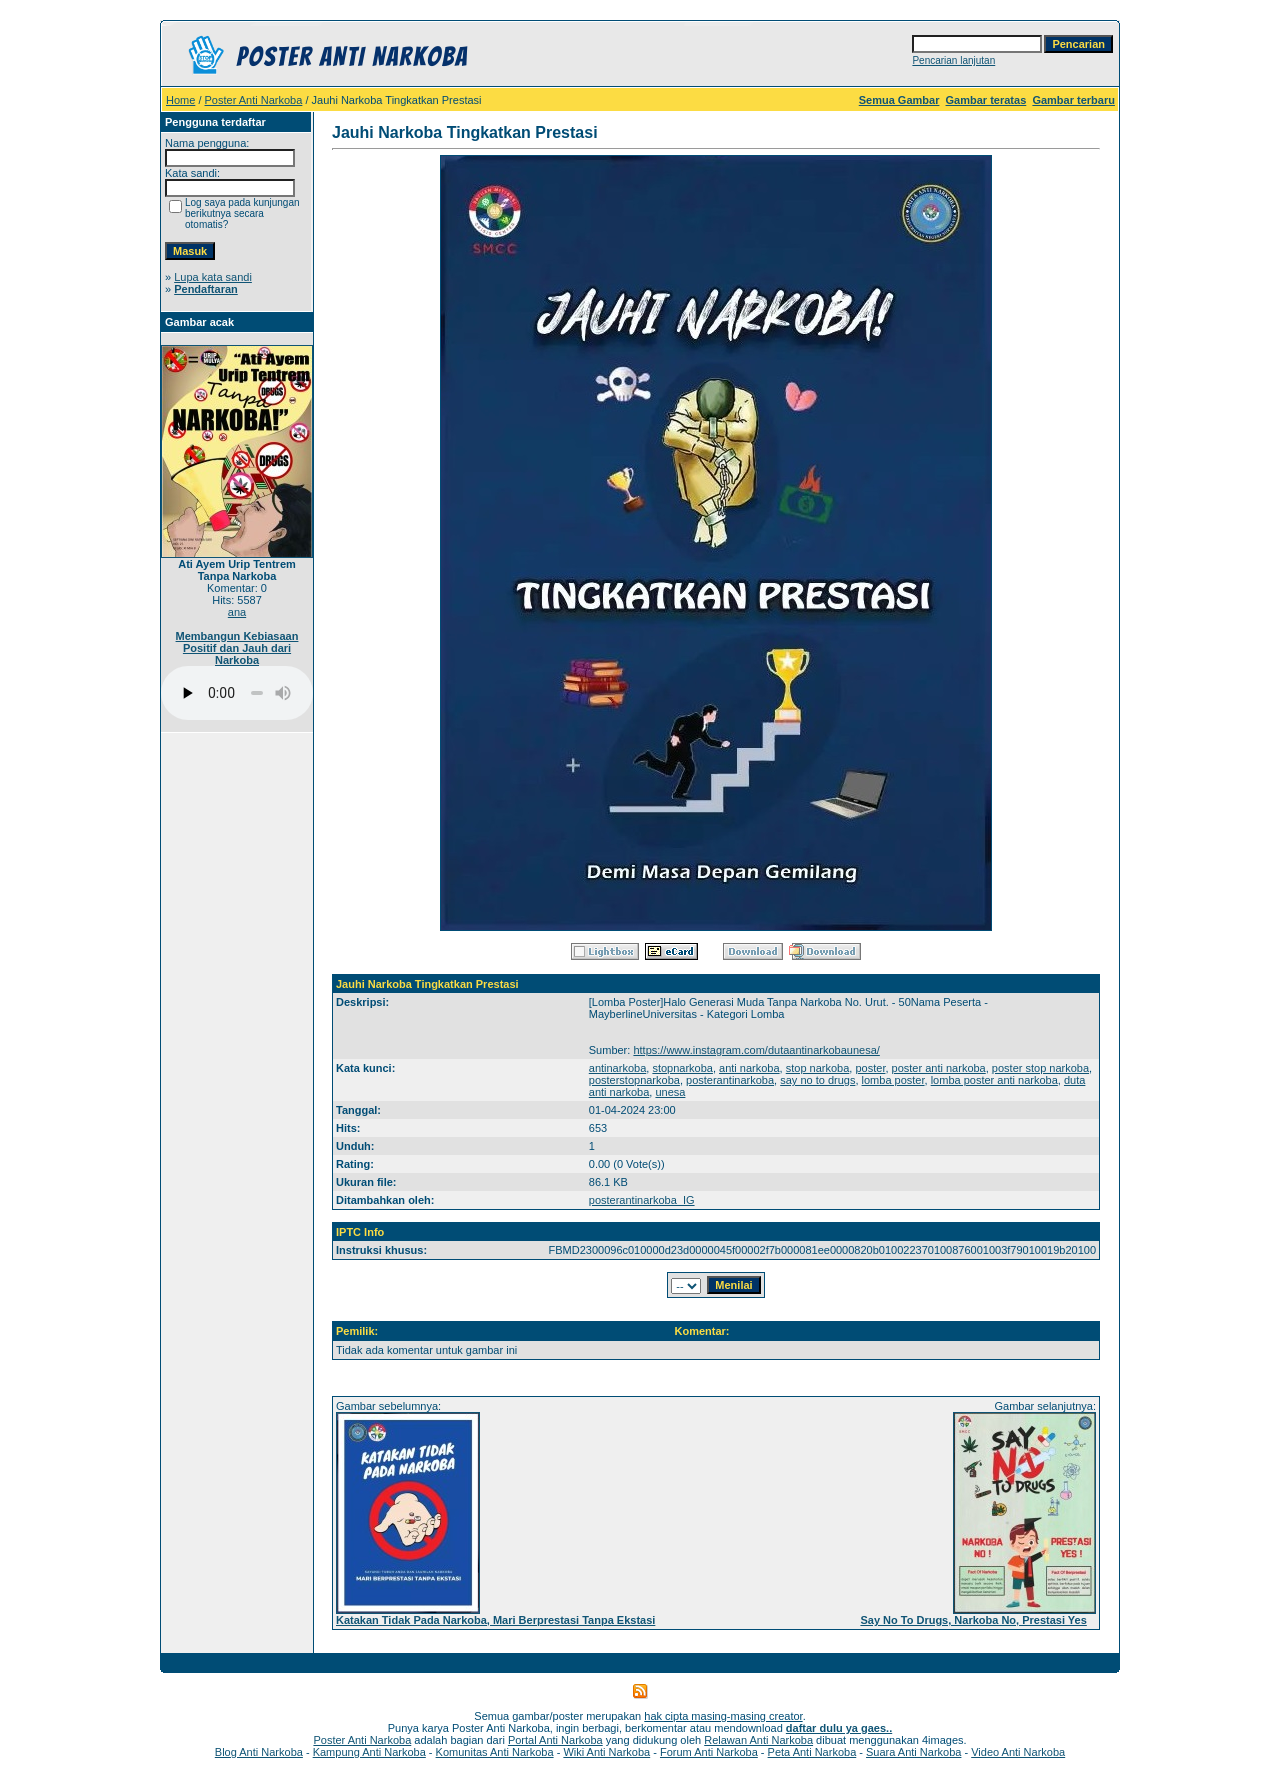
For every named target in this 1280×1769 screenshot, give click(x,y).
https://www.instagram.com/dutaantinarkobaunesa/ (756, 1050)
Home (180, 100)
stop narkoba (818, 1068)
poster (870, 1068)
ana (237, 612)
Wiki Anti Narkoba (606, 1752)
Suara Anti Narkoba (913, 1752)
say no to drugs (817, 1080)
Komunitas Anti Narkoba (495, 1752)
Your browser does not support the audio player (237, 693)
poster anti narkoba (939, 1068)
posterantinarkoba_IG (642, 1200)
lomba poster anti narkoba (994, 1080)
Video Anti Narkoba (1018, 1752)
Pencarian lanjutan (953, 60)
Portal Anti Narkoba (555, 1740)
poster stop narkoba (1040, 1068)
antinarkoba (618, 1068)
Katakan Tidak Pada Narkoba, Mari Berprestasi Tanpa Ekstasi (495, 1620)
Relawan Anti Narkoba (758, 1740)
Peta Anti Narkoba (812, 1752)
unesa (670, 1092)
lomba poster (893, 1080)
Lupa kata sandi (213, 277)
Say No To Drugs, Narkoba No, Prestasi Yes (973, 1620)
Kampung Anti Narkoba (369, 1752)
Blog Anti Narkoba (259, 1752)
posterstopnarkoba (634, 1080)
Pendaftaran (206, 289)
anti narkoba (749, 1068)
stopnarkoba (682, 1068)
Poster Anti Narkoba (254, 100)
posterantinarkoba (730, 1080)
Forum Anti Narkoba (709, 1752)
